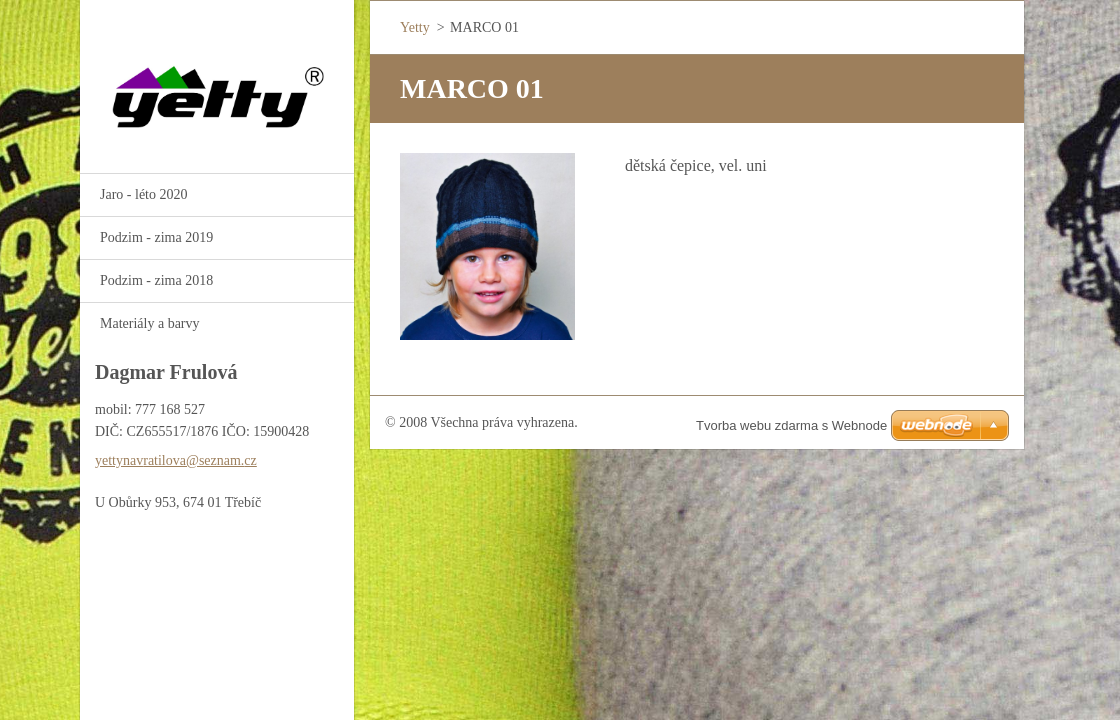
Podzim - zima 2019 (156, 237)
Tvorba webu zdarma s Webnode (791, 425)
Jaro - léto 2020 (143, 194)
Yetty (415, 27)
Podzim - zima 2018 (156, 280)
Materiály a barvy (150, 323)
